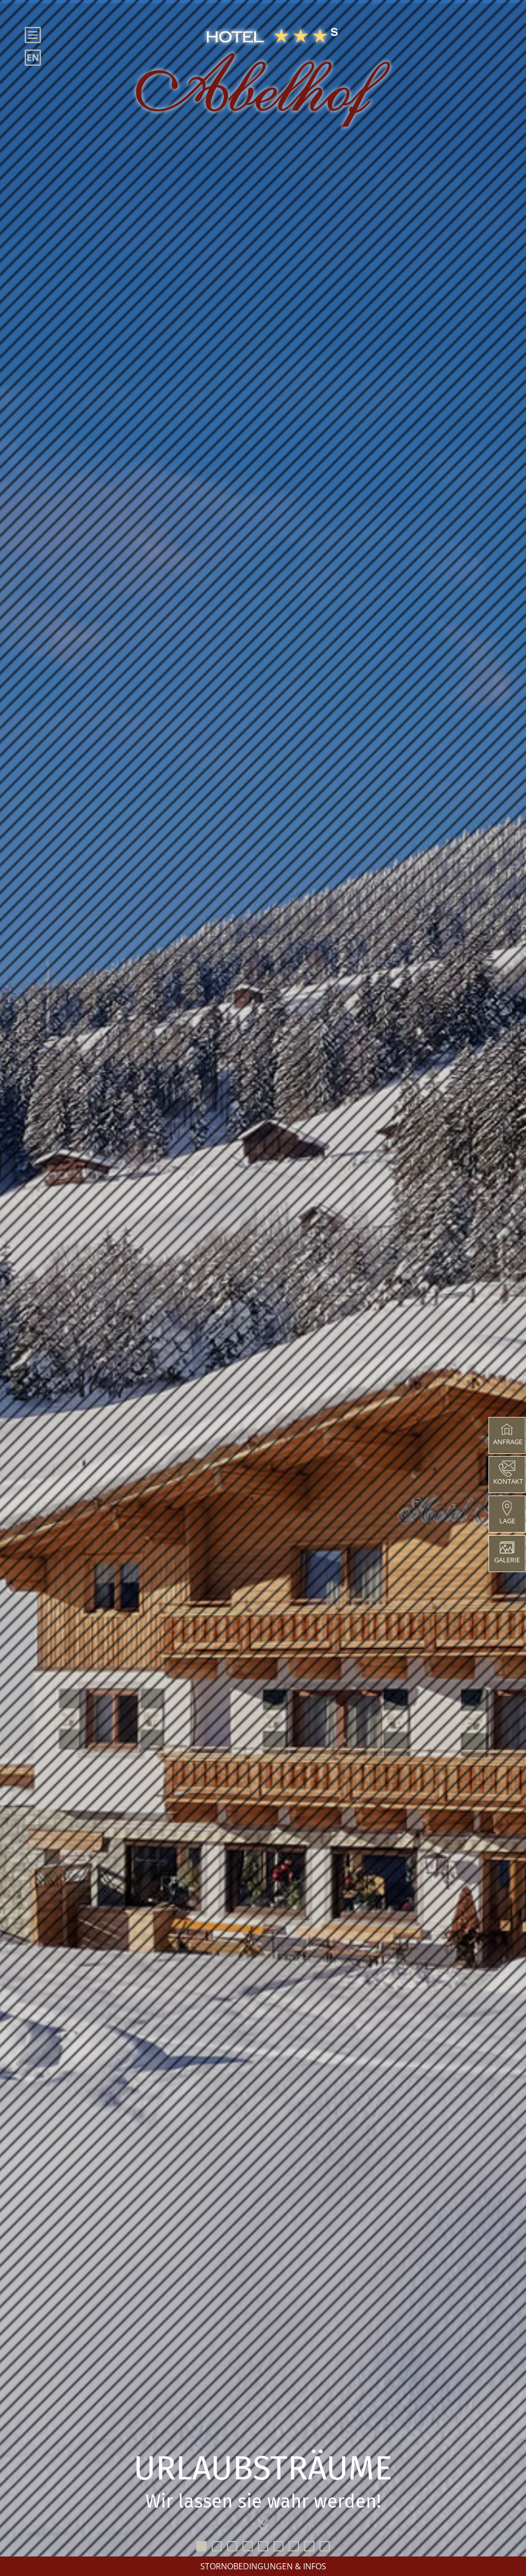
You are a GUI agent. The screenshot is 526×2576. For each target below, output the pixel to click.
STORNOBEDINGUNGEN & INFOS (263, 2566)
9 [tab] (325, 2546)
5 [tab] (263, 2546)
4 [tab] (247, 2546)
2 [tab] (217, 2546)
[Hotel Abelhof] (263, 77)
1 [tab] (201, 2546)
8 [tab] (309, 2546)
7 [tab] (294, 2546)
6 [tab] (278, 2546)
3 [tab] (232, 2546)
